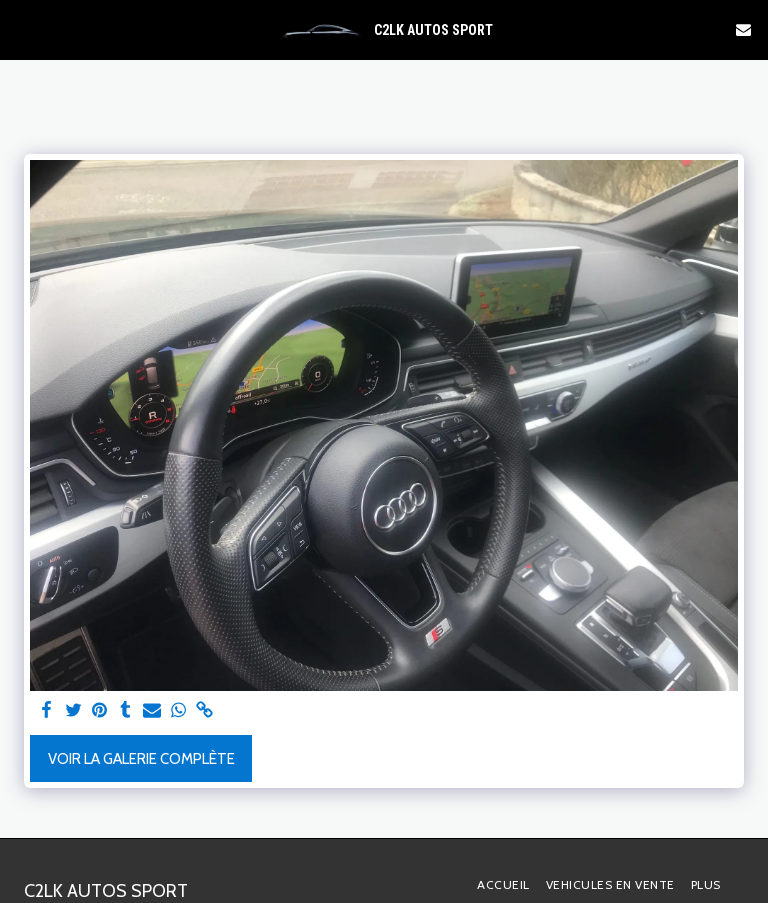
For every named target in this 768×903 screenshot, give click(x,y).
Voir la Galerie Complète (141, 759)
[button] (22, 29)
